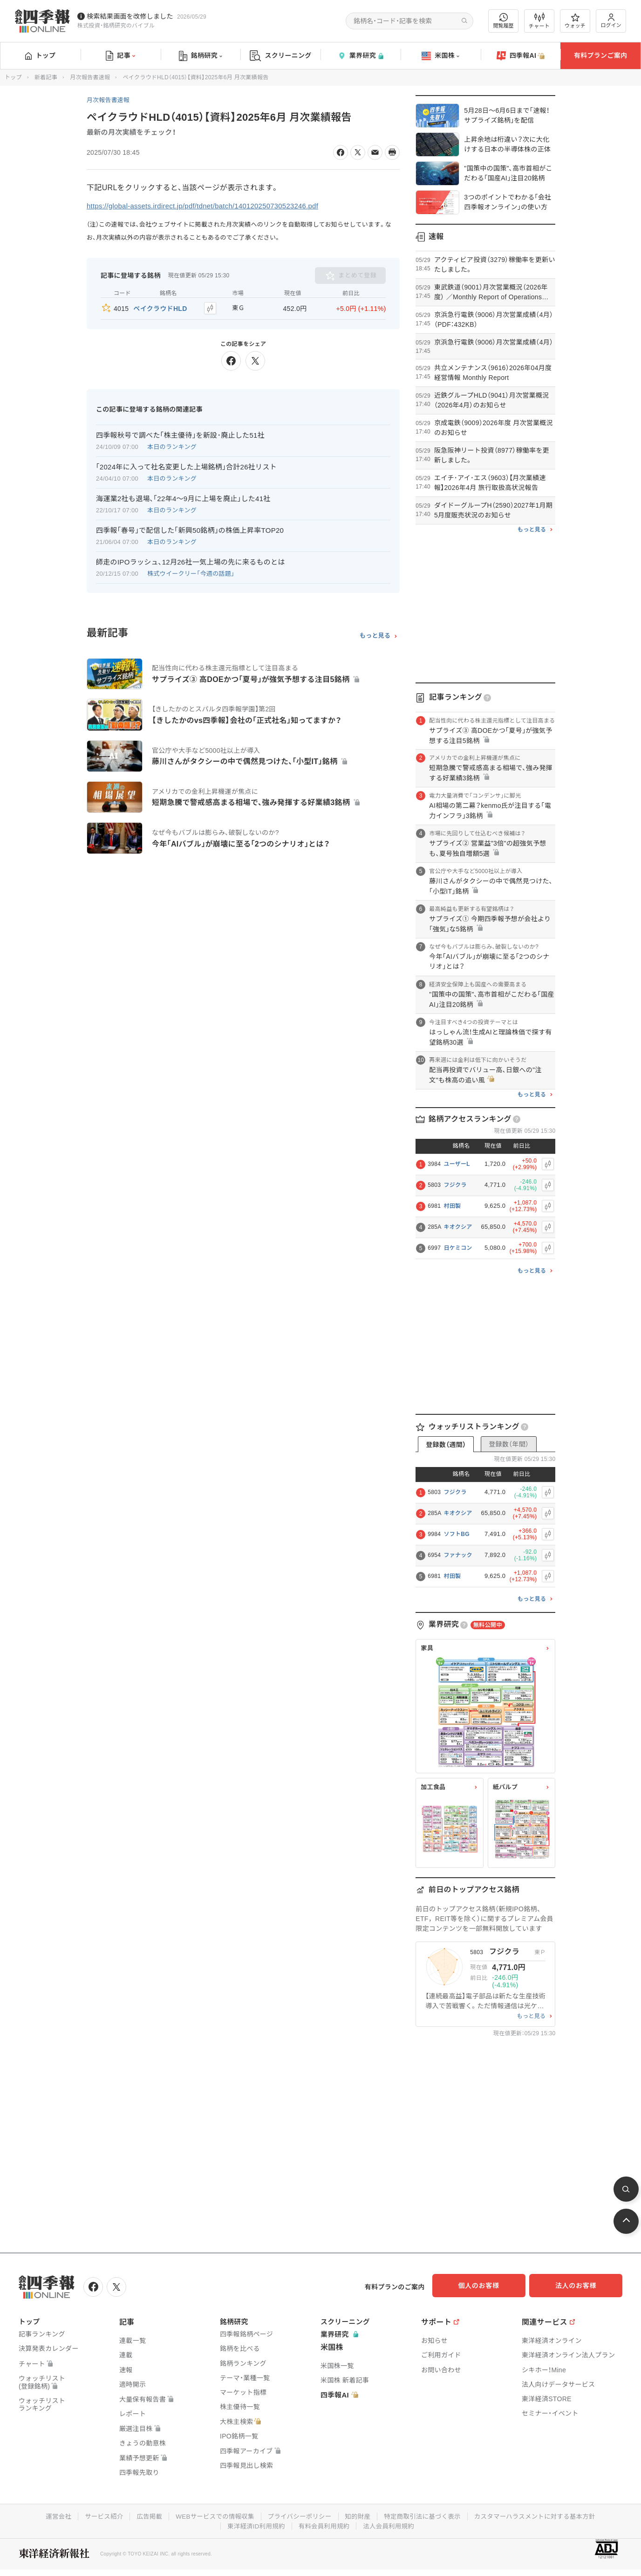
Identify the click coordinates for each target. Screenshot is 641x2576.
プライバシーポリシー (298, 2514)
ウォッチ (575, 21)
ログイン (611, 21)
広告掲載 (143, 2514)
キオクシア (457, 1227)
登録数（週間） (446, 1444)
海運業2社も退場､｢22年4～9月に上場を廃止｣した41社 (183, 497)
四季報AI (521, 56)
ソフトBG (456, 1534)
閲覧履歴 (503, 20)
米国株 (440, 56)
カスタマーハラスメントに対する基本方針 (542, 2514)
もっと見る (375, 633)
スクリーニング (281, 56)
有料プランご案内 (600, 55)
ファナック (457, 1555)
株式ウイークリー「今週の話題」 (191, 571)
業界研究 (360, 55)
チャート (539, 21)
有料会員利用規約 (324, 2524)
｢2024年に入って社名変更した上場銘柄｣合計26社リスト (186, 465)
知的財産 (358, 2514)
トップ (40, 55)
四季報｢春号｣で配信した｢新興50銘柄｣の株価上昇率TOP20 (190, 528)
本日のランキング (172, 444)
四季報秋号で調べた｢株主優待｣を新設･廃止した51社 (180, 433)
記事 (120, 56)
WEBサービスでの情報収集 (211, 2514)
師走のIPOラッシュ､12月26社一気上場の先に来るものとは (190, 560)
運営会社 (49, 2514)
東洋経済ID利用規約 (254, 2524)
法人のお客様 (580, 2285)
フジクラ (454, 1185)
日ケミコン (457, 1248)
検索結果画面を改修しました (130, 16)
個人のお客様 (487, 2285)
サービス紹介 (96, 2514)
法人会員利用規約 (390, 2524)
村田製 (452, 1206)
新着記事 (45, 77)
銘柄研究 (200, 56)
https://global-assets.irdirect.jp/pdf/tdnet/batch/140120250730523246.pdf (211, 206)
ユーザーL (456, 1164)
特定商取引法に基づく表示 (425, 2514)
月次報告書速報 (90, 77)
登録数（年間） (509, 1444)
